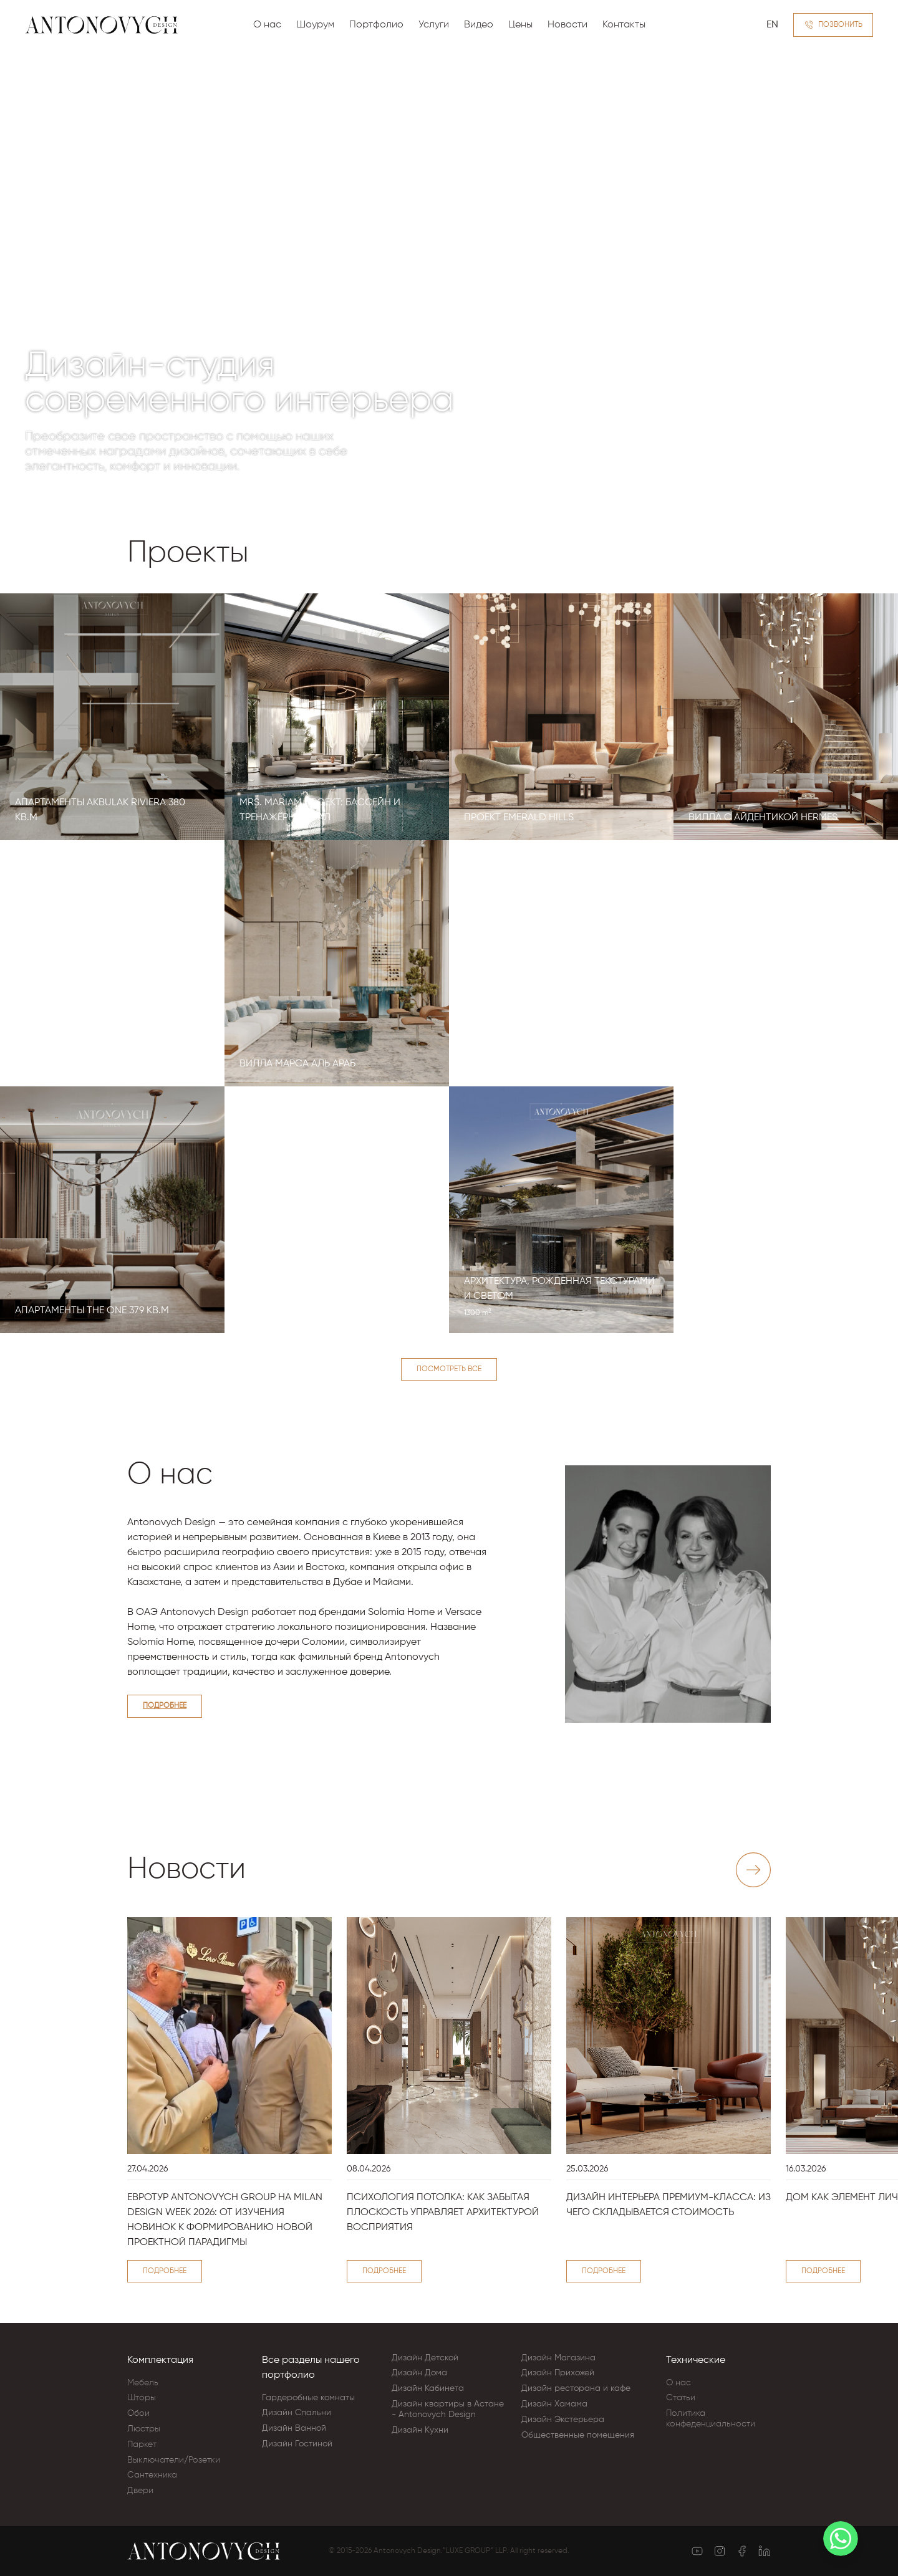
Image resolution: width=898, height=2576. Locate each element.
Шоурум (315, 25)
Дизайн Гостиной (297, 2444)
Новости (567, 25)
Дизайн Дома (419, 2372)
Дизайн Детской (425, 2357)
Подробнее (164, 1706)
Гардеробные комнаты (308, 2397)
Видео (478, 25)
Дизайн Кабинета (428, 2388)
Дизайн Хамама (554, 2404)
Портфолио (376, 25)
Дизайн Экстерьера (562, 2419)
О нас (267, 25)
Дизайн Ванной (294, 2428)
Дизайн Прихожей (557, 2372)
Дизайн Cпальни (296, 2412)
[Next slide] (753, 1869)
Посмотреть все (449, 1369)
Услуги (433, 25)
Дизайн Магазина (558, 2357)
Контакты (623, 25)
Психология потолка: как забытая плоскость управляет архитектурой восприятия (443, 2213)
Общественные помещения (577, 2435)
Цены (520, 25)
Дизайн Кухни (420, 2430)
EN (772, 25)
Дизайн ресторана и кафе (575, 2388)
